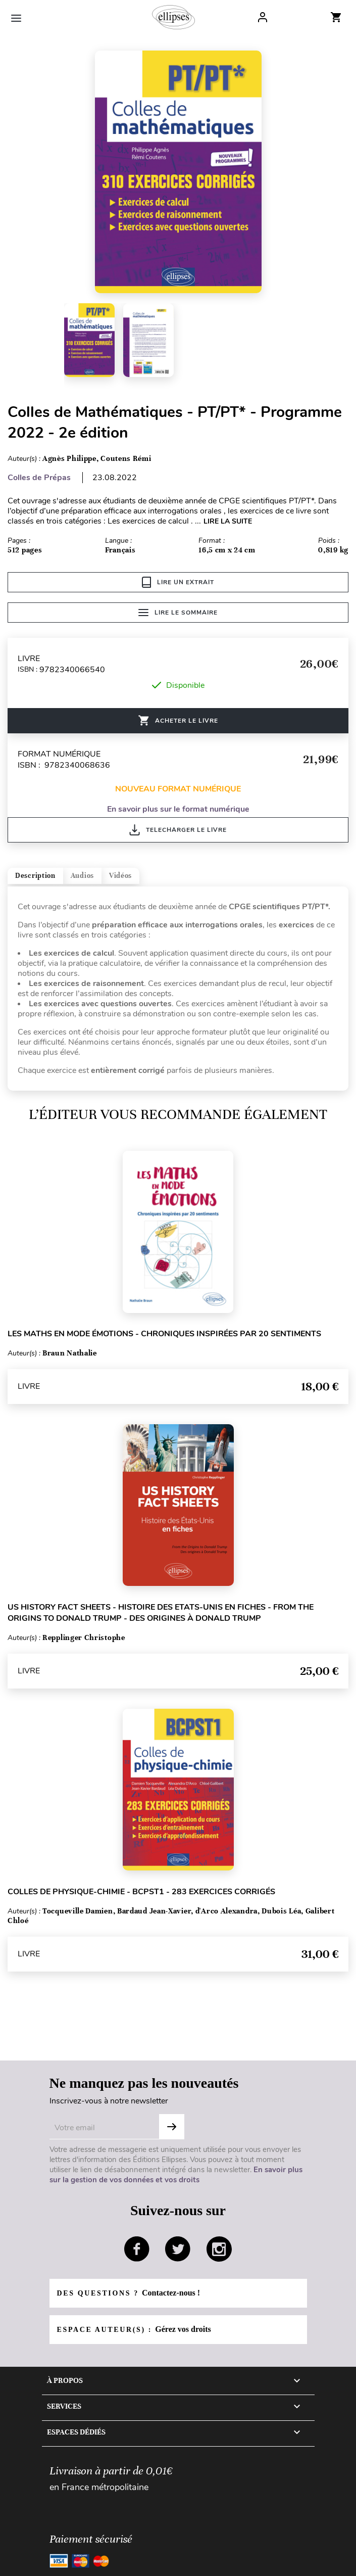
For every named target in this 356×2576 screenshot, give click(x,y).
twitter (177, 2249)
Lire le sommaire (178, 612)
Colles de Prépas (39, 477)
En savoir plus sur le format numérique (178, 809)
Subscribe (171, 2126)
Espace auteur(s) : (134, 2329)
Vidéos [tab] (120, 875)
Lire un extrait (178, 582)
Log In (263, 17)
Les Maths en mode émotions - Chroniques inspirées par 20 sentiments (164, 1333)
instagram (219, 2249)
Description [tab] (35, 875)
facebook (136, 2249)
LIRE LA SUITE (228, 521)
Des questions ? (128, 2292)
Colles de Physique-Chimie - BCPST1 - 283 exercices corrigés (141, 1891)
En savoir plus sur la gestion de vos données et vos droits (175, 2175)
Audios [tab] (82, 875)
